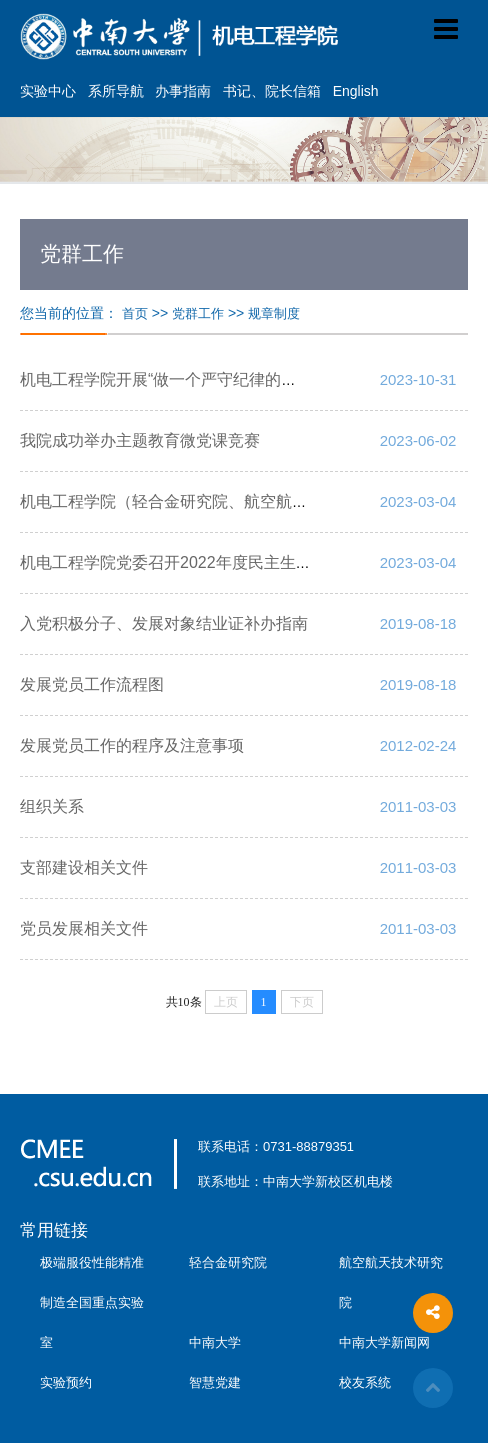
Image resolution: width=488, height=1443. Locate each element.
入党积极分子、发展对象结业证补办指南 (164, 623)
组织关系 (52, 806)
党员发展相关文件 (84, 928)
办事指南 (183, 91)
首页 (135, 313)
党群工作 (198, 313)
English (356, 91)
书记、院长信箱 (272, 91)
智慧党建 (215, 1382)
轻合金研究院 (228, 1262)
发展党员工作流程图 (92, 684)
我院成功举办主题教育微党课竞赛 (140, 440)
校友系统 (365, 1382)
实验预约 (66, 1382)
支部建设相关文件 (84, 867)
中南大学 (215, 1342)
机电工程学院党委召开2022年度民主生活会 (174, 562)
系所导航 (116, 91)
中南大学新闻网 (384, 1342)
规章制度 (274, 313)
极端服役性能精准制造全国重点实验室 (92, 1302)
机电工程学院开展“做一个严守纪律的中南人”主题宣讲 (209, 379)
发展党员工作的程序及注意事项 (132, 745)
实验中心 (48, 91)
